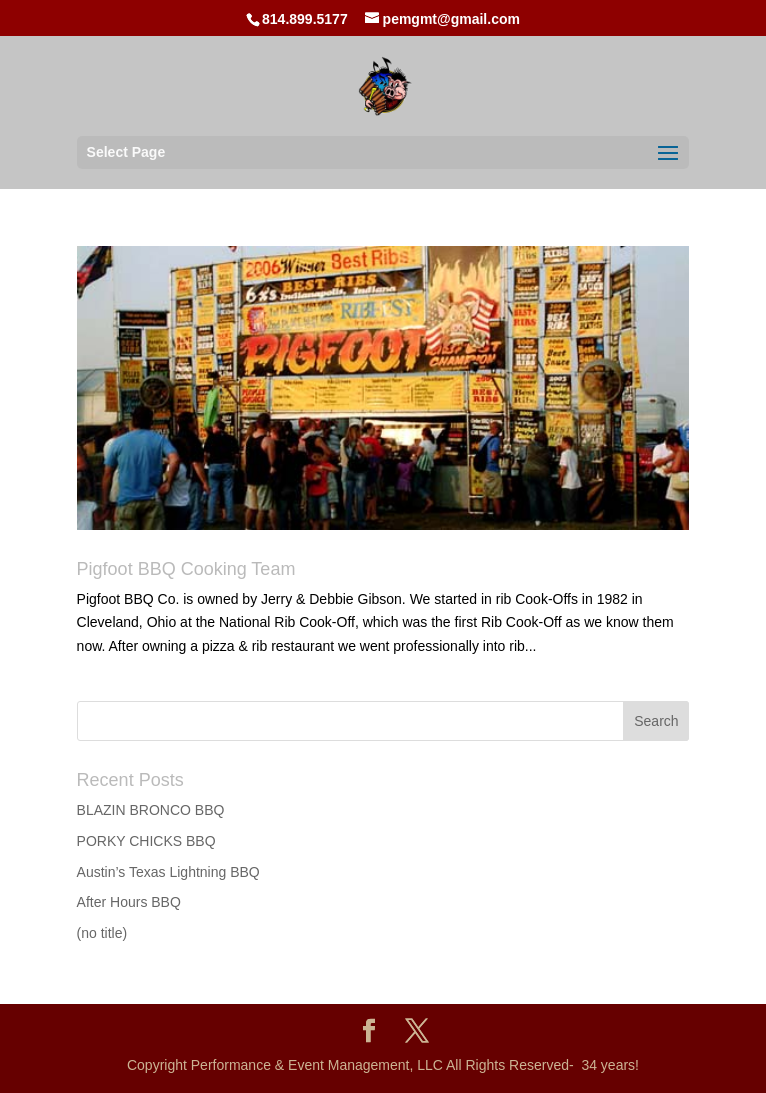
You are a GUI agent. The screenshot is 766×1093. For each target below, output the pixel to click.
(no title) (102, 933)
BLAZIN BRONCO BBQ (151, 810)
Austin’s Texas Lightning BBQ (168, 872)
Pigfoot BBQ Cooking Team (186, 569)
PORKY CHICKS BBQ (146, 841)
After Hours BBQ (129, 902)
